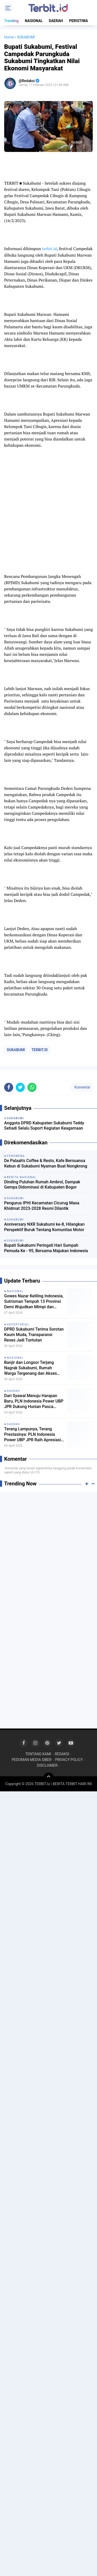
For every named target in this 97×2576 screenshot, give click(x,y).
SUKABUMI (16, 1050)
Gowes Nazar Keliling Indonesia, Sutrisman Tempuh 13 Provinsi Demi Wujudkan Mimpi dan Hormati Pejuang (33, 1301)
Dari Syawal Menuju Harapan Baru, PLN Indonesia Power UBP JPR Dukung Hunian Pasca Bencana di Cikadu (33, 1401)
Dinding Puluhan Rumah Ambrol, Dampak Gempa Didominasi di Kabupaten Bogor (42, 1184)
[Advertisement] (48, 1546)
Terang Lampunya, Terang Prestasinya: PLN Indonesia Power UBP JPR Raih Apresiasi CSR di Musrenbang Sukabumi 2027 (32, 1434)
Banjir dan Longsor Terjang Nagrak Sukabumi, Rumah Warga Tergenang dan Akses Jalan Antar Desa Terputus (30, 1368)
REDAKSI (62, 1754)
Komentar (82, 1087)
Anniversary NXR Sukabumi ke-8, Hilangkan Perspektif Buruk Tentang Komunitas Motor (44, 1227)
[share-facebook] (8, 1087)
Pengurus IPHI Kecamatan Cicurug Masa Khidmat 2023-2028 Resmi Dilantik (41, 1205)
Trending (11, 21)
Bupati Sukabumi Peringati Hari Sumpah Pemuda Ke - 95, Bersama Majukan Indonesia (46, 1248)
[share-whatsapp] (31, 1087)
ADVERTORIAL (18, 1324)
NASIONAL (34, 21)
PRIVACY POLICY (69, 1760)
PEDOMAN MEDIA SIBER (31, 1760)
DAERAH (56, 21)
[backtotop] (48, 1777)
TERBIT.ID (40, 1050)
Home (9, 37)
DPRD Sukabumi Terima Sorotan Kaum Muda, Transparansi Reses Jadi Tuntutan (34, 1335)
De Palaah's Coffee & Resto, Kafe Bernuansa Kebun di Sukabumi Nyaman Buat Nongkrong (45, 1163)
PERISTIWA (78, 21)
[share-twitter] (20, 1087)
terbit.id (49, 248)
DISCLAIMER (47, 1765)
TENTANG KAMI (38, 1754)
